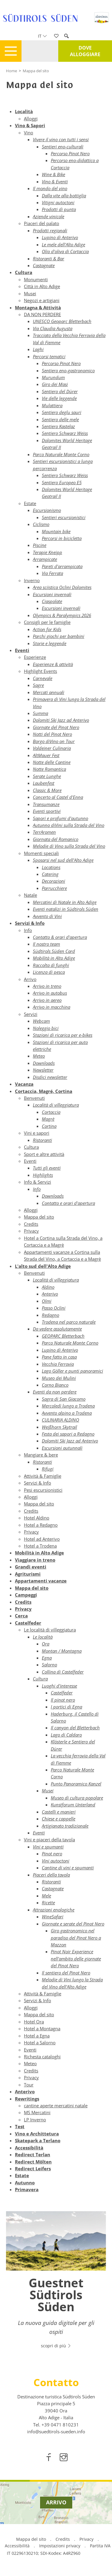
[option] (56, 2283)
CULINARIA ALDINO (60, 1420)
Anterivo (50, 1294)
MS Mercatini (37, 2112)
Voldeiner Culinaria (52, 748)
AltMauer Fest (46, 755)
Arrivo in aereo (47, 1000)
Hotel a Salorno (40, 2043)
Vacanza (24, 1084)
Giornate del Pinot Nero (56, 727)
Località (24, 111)
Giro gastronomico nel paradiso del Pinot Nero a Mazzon (76, 1938)
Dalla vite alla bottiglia (64, 196)
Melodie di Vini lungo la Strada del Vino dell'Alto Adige (72, 1983)
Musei (30, 293)
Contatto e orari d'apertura (68, 1203)
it (42, 36)
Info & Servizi (37, 1182)
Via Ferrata (52, 573)
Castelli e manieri (59, 1812)
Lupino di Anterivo (60, 237)
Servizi (30, 1014)
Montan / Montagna (62, 1651)
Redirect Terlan (32, 2154)
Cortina (49, 1126)
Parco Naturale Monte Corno (61, 454)
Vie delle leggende (59, 398)
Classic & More (47, 790)
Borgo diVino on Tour (54, 741)
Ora (45, 1644)
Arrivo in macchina (51, 1007)
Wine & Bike (53, 174)
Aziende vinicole (48, 216)
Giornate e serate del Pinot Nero (73, 1924)
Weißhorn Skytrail (59, 1427)
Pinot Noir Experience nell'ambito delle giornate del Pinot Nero (76, 1958)
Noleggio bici (46, 1028)
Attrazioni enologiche (53, 1910)
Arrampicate (45, 559)
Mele (46, 1896)
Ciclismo (41, 524)
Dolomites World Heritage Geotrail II (67, 443)
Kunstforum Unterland (73, 1805)
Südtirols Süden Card (54, 951)
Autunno (25, 2183)
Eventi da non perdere (54, 1392)
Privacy (31, 1231)
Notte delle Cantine (51, 762)
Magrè (48, 1119)
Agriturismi (28, 1574)
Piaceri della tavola (51, 1875)
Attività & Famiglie (42, 1476)
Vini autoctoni (55, 1861)
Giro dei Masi (55, 384)
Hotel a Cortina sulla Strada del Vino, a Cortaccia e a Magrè (63, 1241)
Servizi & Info (30, 923)
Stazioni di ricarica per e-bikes (62, 1035)
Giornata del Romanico (55, 839)
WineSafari (52, 1917)
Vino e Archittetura (37, 2134)
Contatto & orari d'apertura (60, 937)
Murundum (53, 377)
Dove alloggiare (85, 51)
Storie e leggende (49, 643)
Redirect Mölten (33, 2162)
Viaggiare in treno (35, 1560)
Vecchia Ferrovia (58, 1364)
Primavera (27, 2189)
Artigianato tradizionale (65, 1826)
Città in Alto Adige (42, 286)
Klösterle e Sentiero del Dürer (73, 1745)
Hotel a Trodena (40, 1546)
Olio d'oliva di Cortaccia (65, 251)
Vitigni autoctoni (58, 202)
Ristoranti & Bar (48, 259)
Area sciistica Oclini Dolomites (62, 587)
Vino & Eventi (55, 181)
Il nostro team (46, 944)
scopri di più (56, 2346)
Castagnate (44, 265)
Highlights (43, 1175)
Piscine (39, 545)
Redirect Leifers (33, 2168)
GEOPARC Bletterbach (63, 1336)
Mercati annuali (48, 692)
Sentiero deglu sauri (61, 412)
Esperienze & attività (53, 664)
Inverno (32, 580)
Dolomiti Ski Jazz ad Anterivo (61, 720)
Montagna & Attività (38, 307)
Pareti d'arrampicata (62, 566)
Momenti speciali (41, 853)
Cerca (21, 1616)
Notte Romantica (49, 769)
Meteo (39, 1056)
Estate (30, 503)
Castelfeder (28, 1623)
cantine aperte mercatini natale (56, 2106)
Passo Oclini (53, 1308)
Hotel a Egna (37, 2036)
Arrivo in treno (47, 986)
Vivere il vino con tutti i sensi (61, 139)
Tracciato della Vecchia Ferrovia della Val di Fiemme (69, 338)
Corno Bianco (55, 1385)
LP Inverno (35, 2120)
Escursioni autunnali (62, 1448)
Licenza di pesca (49, 972)
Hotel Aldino (36, 1518)
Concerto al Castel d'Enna (58, 797)
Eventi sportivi (47, 811)
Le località (43, 1637)
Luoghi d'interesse (59, 1686)
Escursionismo (47, 510)
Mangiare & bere (41, 1455)
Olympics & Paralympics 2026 (62, 615)
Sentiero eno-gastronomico (68, 370)
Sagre (38, 685)
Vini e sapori (36, 1133)
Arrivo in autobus (50, 993)
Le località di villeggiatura (50, 1630)
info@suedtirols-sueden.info (56, 2431)
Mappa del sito (36, 70)
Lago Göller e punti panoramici (72, 1371)
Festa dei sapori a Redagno (68, 1434)
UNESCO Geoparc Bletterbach (62, 321)
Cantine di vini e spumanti (68, 1868)
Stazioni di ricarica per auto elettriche (60, 1045)
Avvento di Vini (47, 916)
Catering (50, 874)
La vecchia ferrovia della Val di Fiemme (78, 1759)
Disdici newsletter (50, 1077)
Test (19, 2126)
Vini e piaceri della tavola (49, 1840)
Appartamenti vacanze (41, 1581)
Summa (40, 713)
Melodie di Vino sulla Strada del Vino (69, 846)
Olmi (46, 1301)
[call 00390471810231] (60, 2425)
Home (11, 70)
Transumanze (46, 804)
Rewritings (27, 2099)
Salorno (49, 1665)
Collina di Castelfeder (63, 1672)
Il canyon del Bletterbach (75, 1728)
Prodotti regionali (50, 230)
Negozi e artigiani (41, 300)
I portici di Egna (66, 1707)
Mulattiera (52, 405)
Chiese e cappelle (58, 1819)
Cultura (23, 272)
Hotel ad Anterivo (42, 1539)
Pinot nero (52, 1854)
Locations (51, 867)
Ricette (48, 1903)
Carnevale (42, 678)
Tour (28, 2085)
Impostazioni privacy (60, 2546)
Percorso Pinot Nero (70, 153)
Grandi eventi (30, 1567)
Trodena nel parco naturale (69, 1322)
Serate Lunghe (47, 776)
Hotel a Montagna (42, 2028)
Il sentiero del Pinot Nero (66, 1973)
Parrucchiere (54, 888)
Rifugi (47, 1469)
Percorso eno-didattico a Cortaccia (75, 163)
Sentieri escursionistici (63, 517)
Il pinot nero (63, 1700)
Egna (47, 1658)
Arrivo (30, 979)
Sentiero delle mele (60, 419)
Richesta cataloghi (42, 2057)
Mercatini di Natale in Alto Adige (64, 902)
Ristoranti (42, 1140)
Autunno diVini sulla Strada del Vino (68, 825)
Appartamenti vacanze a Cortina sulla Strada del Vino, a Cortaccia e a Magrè (62, 1255)
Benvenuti (34, 1098)
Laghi (38, 349)
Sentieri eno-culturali (62, 147)
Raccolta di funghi (51, 965)
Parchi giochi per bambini (58, 636)
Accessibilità (29, 2148)
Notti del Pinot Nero (52, 734)
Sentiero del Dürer (60, 391)
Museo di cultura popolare (77, 1798)
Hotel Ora (34, 2022)
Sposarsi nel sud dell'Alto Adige (63, 860)
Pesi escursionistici (43, 1490)
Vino (28, 133)
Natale (30, 895)
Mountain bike (56, 531)
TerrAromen (44, 832)
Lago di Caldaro (66, 1735)
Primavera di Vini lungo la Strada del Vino (69, 702)
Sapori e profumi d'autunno (60, 818)
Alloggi (31, 119)
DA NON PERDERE (42, 314)
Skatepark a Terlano (37, 2140)
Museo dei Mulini (59, 1378)
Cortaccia (51, 1112)
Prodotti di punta (59, 209)
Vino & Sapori (30, 125)
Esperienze (35, 657)
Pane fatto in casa (59, 1357)
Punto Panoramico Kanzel (76, 1784)
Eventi (22, 650)
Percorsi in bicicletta (62, 538)
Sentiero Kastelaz (58, 426)
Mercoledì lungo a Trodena (68, 1406)
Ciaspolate (52, 601)
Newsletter (43, 1070)
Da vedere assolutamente (57, 1329)
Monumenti (36, 279)
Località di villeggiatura (56, 1105)
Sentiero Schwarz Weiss (65, 433)
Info (28, 930)
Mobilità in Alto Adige (54, 958)
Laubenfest (43, 783)
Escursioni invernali (52, 594)
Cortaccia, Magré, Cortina (43, 1091)
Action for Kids (47, 629)
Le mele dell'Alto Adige (63, 244)
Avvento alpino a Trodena (67, 1413)
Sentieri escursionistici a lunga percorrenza (63, 464)
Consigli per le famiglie (47, 622)
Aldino (48, 1287)
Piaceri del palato (41, 223)
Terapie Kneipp (47, 552)
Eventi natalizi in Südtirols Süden (65, 909)
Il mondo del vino (50, 188)
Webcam (41, 1021)
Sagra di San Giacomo (63, 1399)
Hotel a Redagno (41, 1525)
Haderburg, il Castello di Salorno (75, 1717)
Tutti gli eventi (47, 1168)
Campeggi (26, 1595)
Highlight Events (40, 671)
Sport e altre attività (44, 1154)
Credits (31, 1224)
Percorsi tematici (49, 356)
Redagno (50, 1315)
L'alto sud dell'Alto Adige (43, 1266)
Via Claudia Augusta (52, 328)
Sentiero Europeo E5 (62, 482)
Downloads (44, 1063)
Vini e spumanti (48, 1847)
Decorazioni (53, 881)
